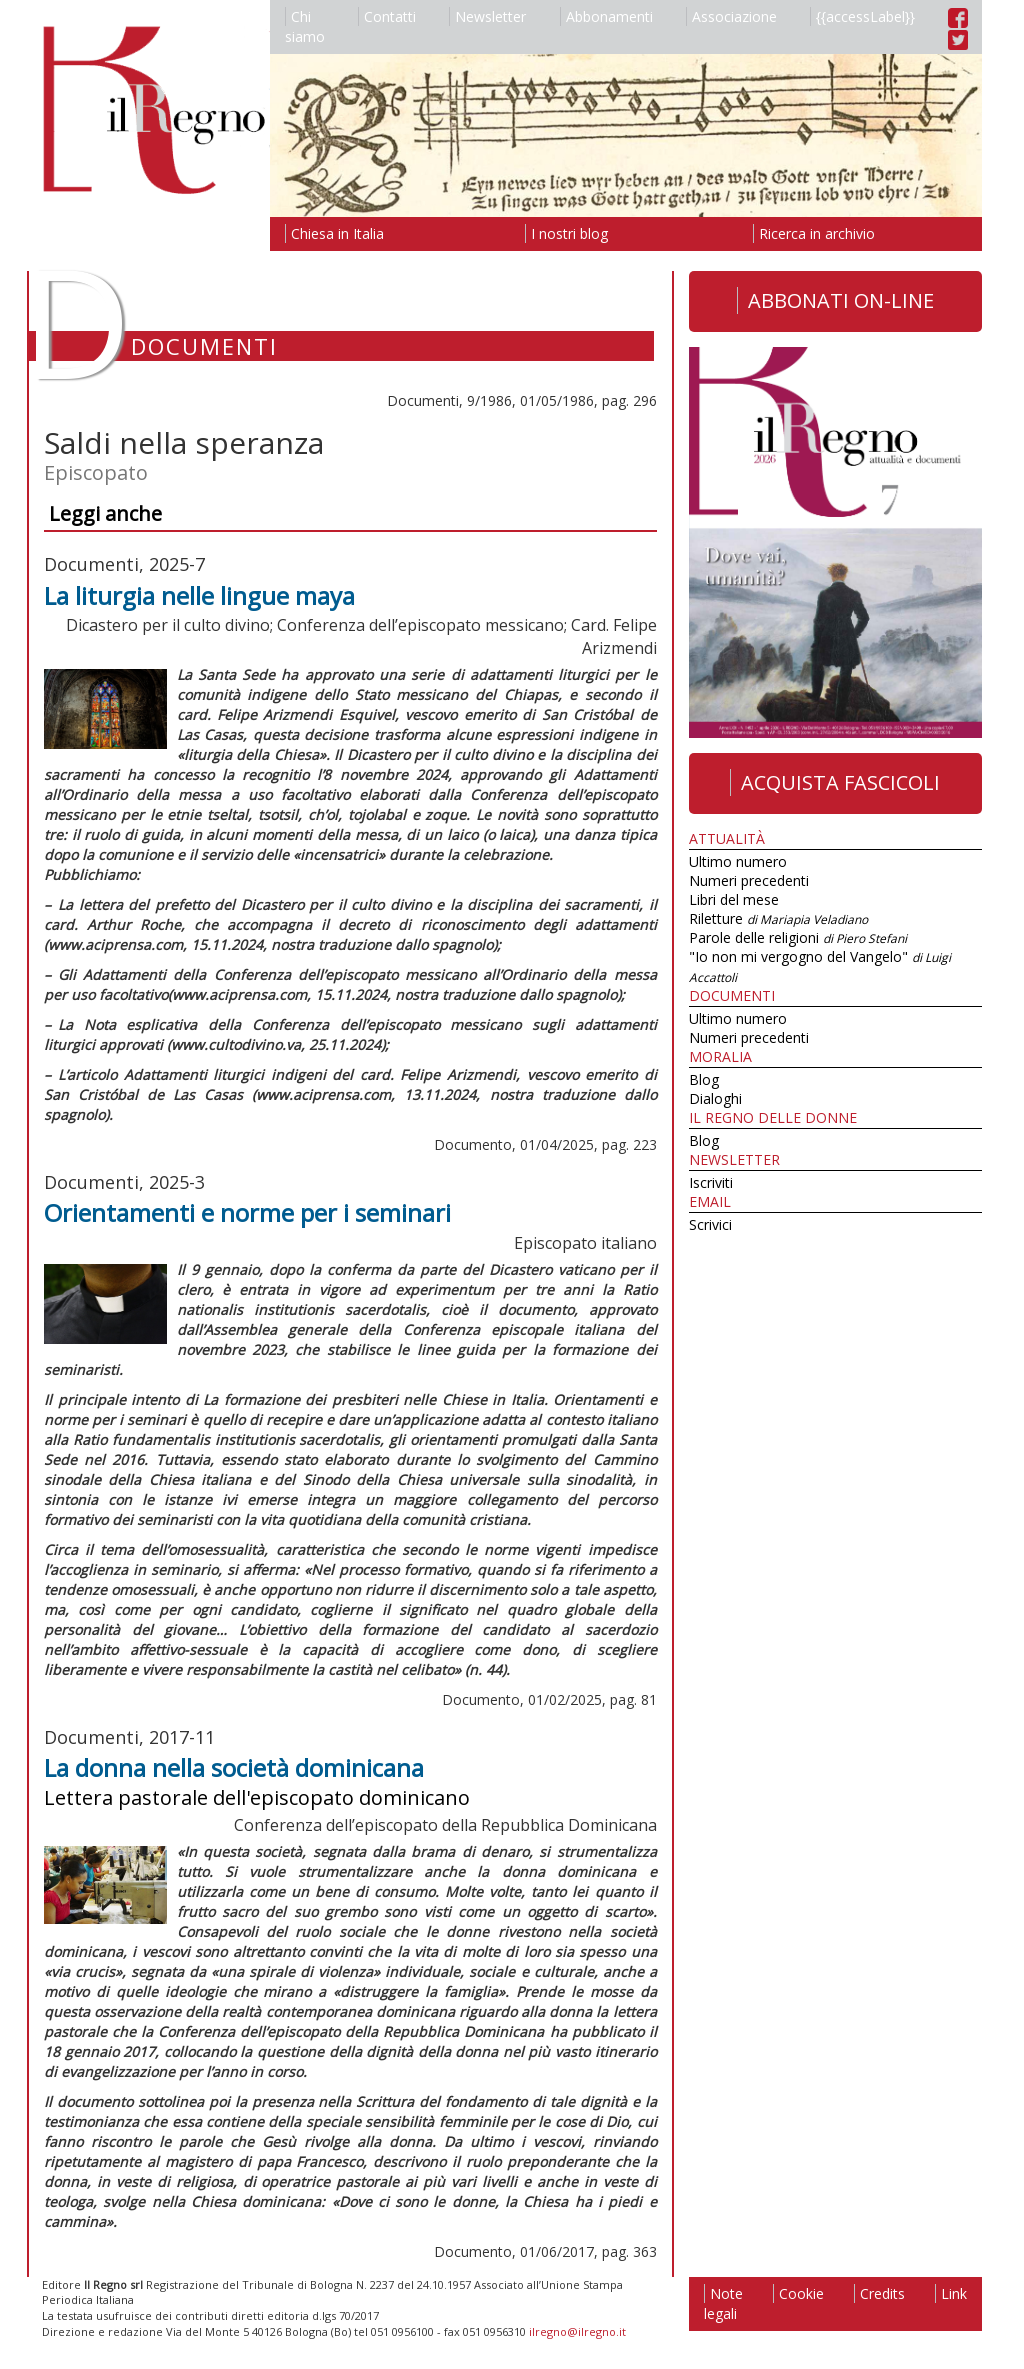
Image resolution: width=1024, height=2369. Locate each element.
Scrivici (710, 1224)
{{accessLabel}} (862, 16)
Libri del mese (734, 899)
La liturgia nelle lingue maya (199, 595)
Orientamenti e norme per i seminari (247, 1212)
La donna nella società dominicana (234, 1767)
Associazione (731, 16)
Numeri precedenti (749, 880)
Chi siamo (305, 26)
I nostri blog (566, 233)
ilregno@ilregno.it (577, 2331)
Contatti (387, 16)
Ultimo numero (738, 861)
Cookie (798, 2293)
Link (951, 2293)
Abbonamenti (606, 16)
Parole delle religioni (798, 937)
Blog (704, 1079)
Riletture (778, 918)
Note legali (723, 2303)
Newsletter (487, 16)
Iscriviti (711, 1182)
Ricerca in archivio (814, 233)
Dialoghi (715, 1098)
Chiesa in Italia (334, 233)
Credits (879, 2293)
